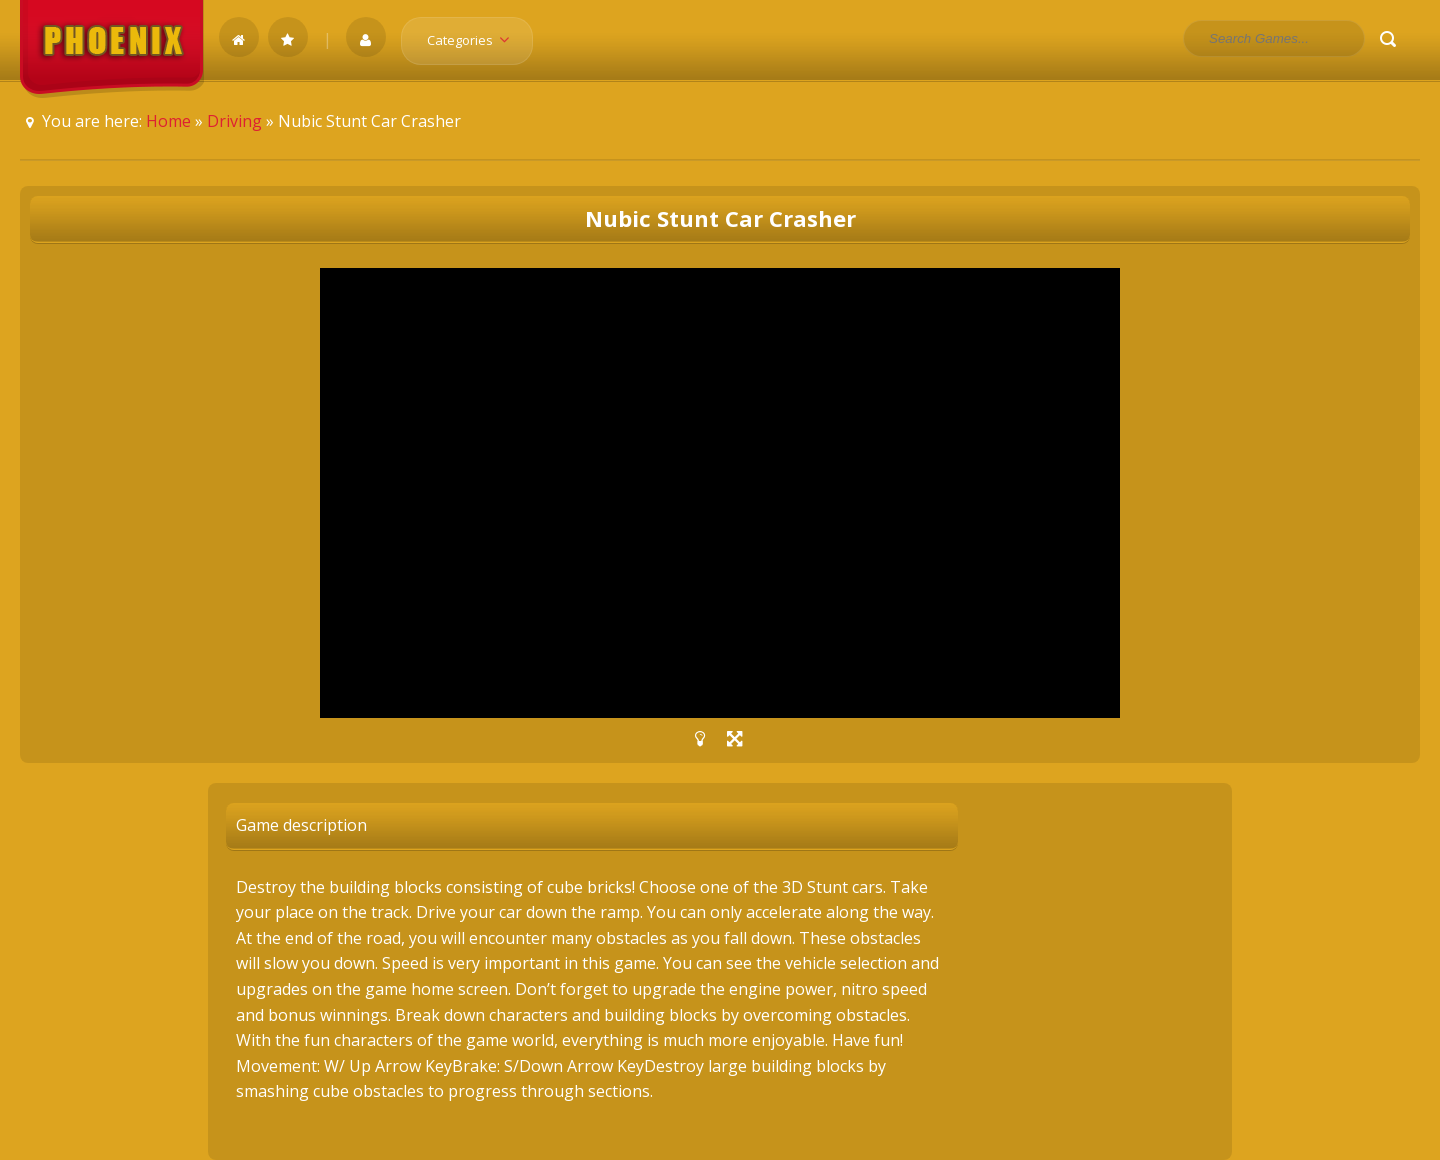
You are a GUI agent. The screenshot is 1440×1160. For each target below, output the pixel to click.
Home (168, 121)
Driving (234, 121)
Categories (474, 40)
